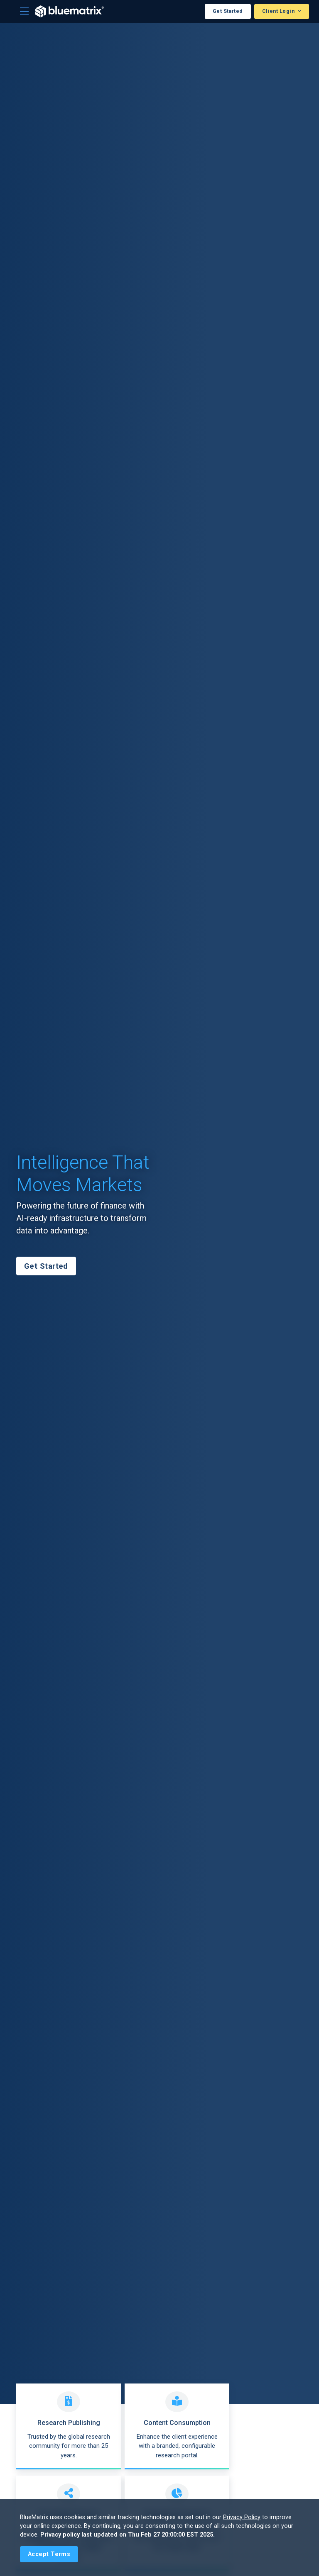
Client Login (279, 11)
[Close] (49, 2554)
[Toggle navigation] (24, 11)
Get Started (228, 11)
